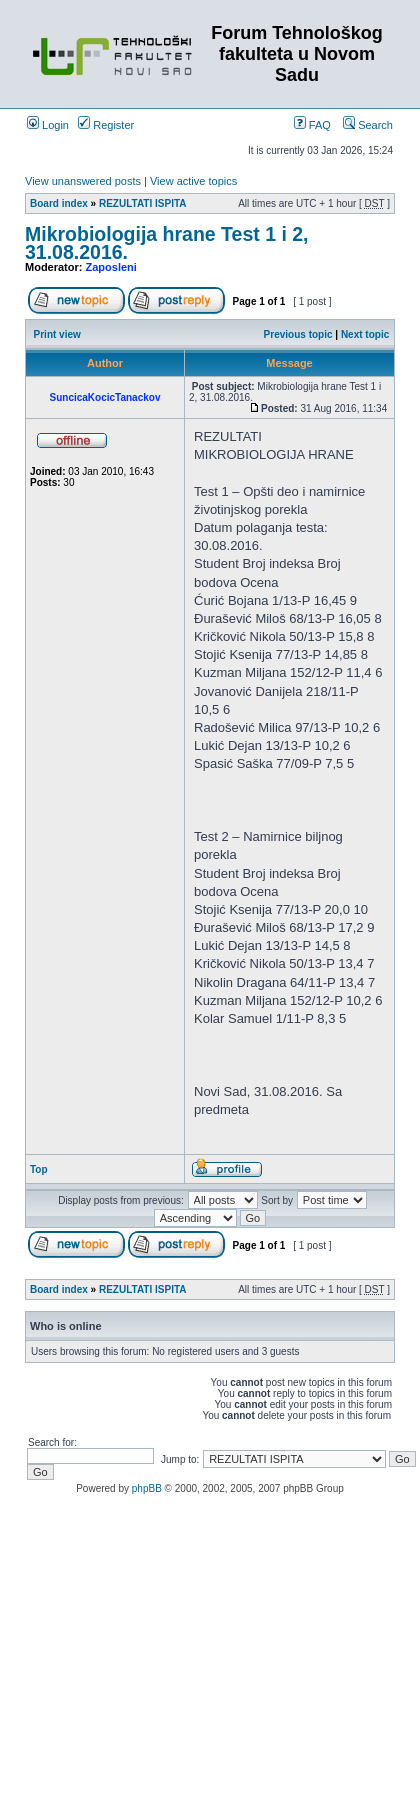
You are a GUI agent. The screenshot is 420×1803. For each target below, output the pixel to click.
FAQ (312, 125)
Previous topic (298, 334)
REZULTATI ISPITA (143, 203)
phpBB (147, 1488)
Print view (57, 334)
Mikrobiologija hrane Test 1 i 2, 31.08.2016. (167, 243)
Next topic (365, 334)
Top (39, 1169)
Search (368, 125)
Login (48, 125)
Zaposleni (111, 267)
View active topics (193, 181)
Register (106, 125)
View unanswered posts (83, 181)
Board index (59, 203)
